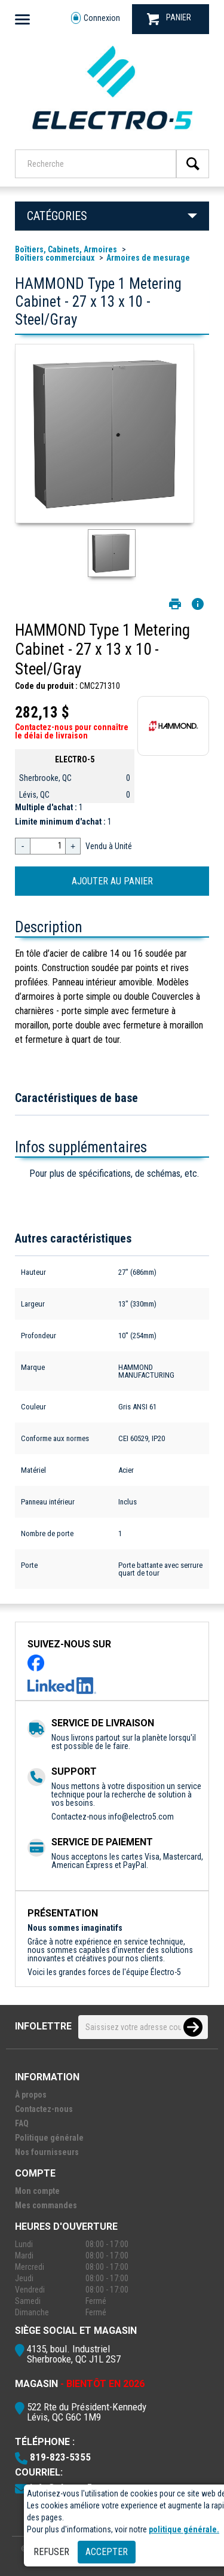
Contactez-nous (44, 2109)
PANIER (169, 19)
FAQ (22, 2123)
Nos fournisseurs (47, 2152)
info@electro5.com (141, 1816)
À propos (31, 2094)
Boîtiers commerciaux (54, 258)
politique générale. (184, 2529)
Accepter (106, 2551)
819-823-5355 (60, 2457)
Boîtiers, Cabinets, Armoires (66, 249)
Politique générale (49, 2137)
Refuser (51, 2551)
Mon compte (37, 2191)
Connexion (95, 18)
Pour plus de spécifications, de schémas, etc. (114, 1173)
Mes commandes (46, 2205)
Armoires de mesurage (148, 258)
